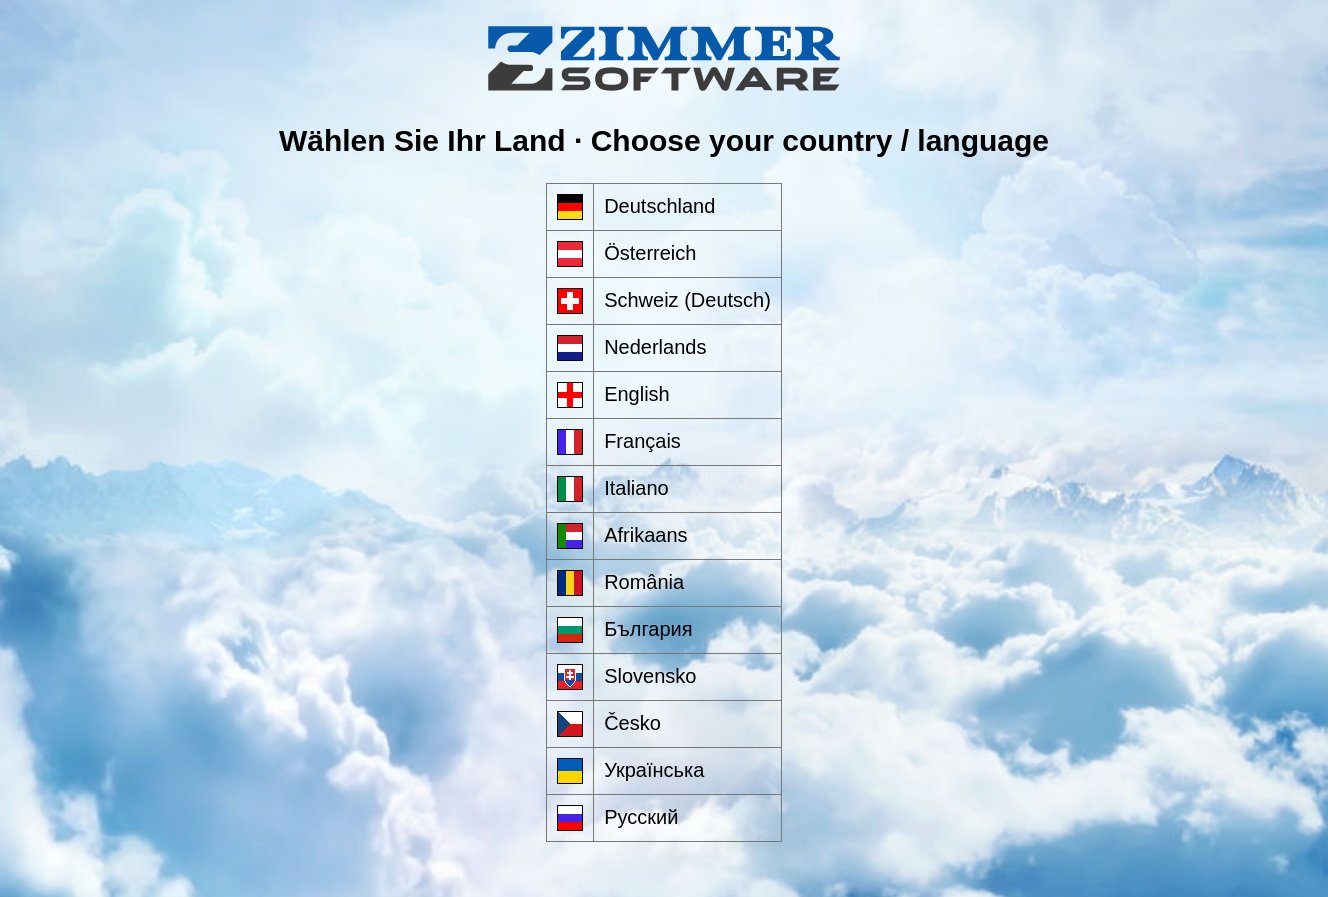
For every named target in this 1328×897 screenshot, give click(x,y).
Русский (641, 817)
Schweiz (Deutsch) (687, 300)
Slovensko (650, 676)
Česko (632, 723)
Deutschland (659, 206)
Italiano (636, 488)
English (637, 394)
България (648, 629)
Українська (654, 770)
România (644, 582)
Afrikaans (645, 535)
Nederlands (655, 347)
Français (642, 441)
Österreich (650, 253)
